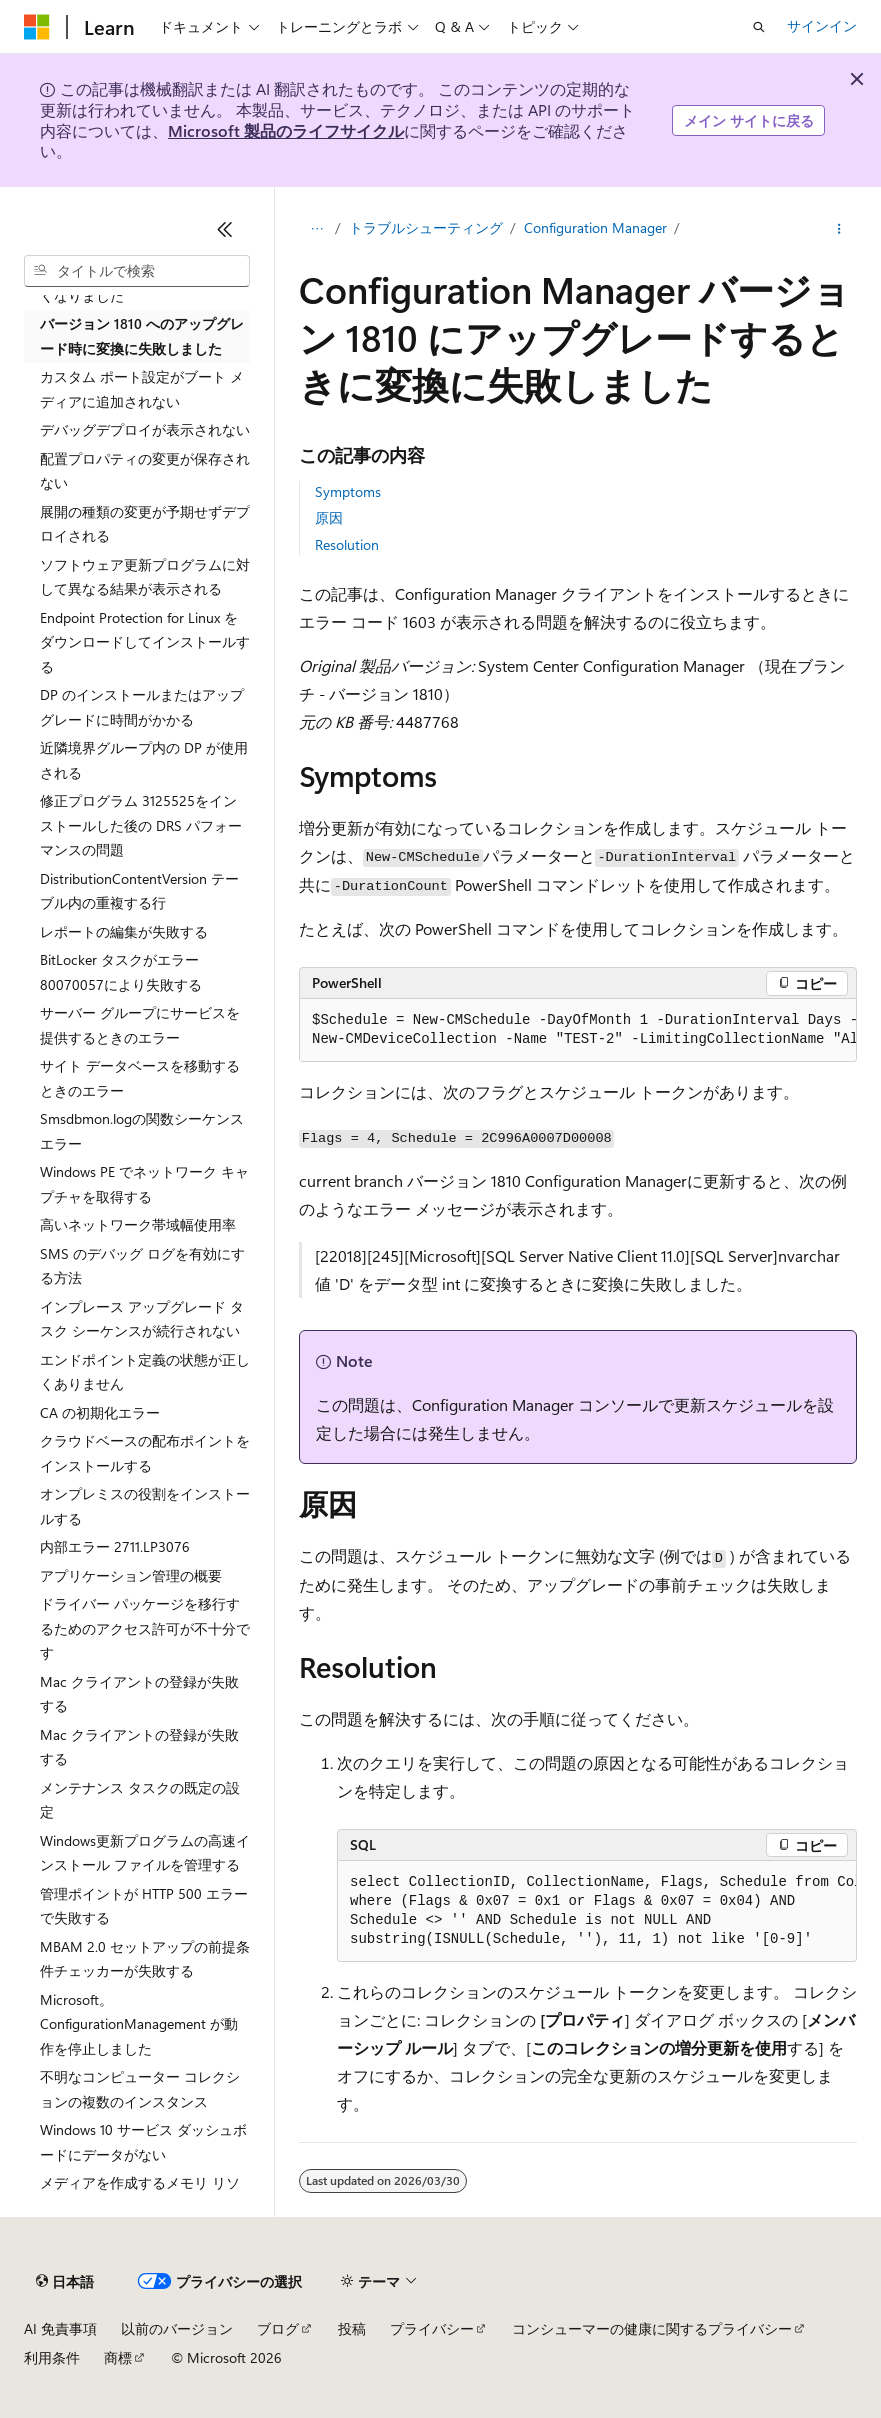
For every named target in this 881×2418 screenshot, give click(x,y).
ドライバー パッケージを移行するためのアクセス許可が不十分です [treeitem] (145, 1628)
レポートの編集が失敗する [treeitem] (124, 931)
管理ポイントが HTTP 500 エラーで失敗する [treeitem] (144, 1906)
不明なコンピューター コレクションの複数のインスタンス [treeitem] (140, 2089)
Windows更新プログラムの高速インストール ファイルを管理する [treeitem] (145, 1853)
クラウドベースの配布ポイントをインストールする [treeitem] (145, 1453)
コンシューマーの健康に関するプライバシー (652, 2328)
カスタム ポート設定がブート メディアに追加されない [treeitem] (142, 389)
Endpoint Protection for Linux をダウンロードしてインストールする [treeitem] (145, 642)
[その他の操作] (839, 229)
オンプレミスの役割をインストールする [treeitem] (145, 1506)
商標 (118, 2357)
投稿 (352, 2328)
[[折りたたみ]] (225, 229)
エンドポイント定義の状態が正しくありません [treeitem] (145, 1372)
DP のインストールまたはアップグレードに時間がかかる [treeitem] (142, 707)
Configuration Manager (595, 227)
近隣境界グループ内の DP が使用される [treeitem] (144, 760)
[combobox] (137, 271)
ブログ (278, 2328)
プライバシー (432, 2328)
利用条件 (52, 2357)
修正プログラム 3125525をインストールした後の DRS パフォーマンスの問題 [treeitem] (141, 825)
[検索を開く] (759, 27)
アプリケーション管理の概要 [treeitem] (131, 1575)
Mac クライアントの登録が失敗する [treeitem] (139, 1694)
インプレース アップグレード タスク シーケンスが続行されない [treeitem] (142, 1319)
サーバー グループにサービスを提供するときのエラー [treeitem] (140, 1025)
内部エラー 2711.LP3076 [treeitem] (115, 1546)
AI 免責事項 (60, 2328)
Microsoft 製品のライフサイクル (286, 130)
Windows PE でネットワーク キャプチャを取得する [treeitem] (144, 1184)
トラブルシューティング (426, 227)
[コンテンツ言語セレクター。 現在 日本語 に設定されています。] (65, 2282)
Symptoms (348, 491)
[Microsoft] (37, 27)
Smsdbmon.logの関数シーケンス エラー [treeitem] (142, 1131)
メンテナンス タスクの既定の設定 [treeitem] (140, 1800)
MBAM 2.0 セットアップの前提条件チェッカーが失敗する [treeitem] (145, 1959)
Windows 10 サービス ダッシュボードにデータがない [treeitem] (143, 2142)
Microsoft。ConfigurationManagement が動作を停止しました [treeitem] (139, 2024)
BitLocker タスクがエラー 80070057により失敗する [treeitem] (121, 972)
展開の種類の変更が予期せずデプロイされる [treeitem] (145, 524)
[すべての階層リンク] (316, 229)
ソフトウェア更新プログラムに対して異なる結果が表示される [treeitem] (145, 577)
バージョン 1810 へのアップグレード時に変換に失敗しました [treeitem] (142, 336)
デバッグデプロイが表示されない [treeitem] (145, 429)
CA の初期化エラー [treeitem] (100, 1412)
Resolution (347, 544)
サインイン (822, 25)
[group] (578, 1030)
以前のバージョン (177, 2328)
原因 (329, 517)
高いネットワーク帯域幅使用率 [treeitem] (138, 1224)
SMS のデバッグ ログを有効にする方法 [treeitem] (142, 1266)
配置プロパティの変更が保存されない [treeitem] (145, 471)
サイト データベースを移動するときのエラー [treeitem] (140, 1078)
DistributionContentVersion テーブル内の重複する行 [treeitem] (139, 891)
